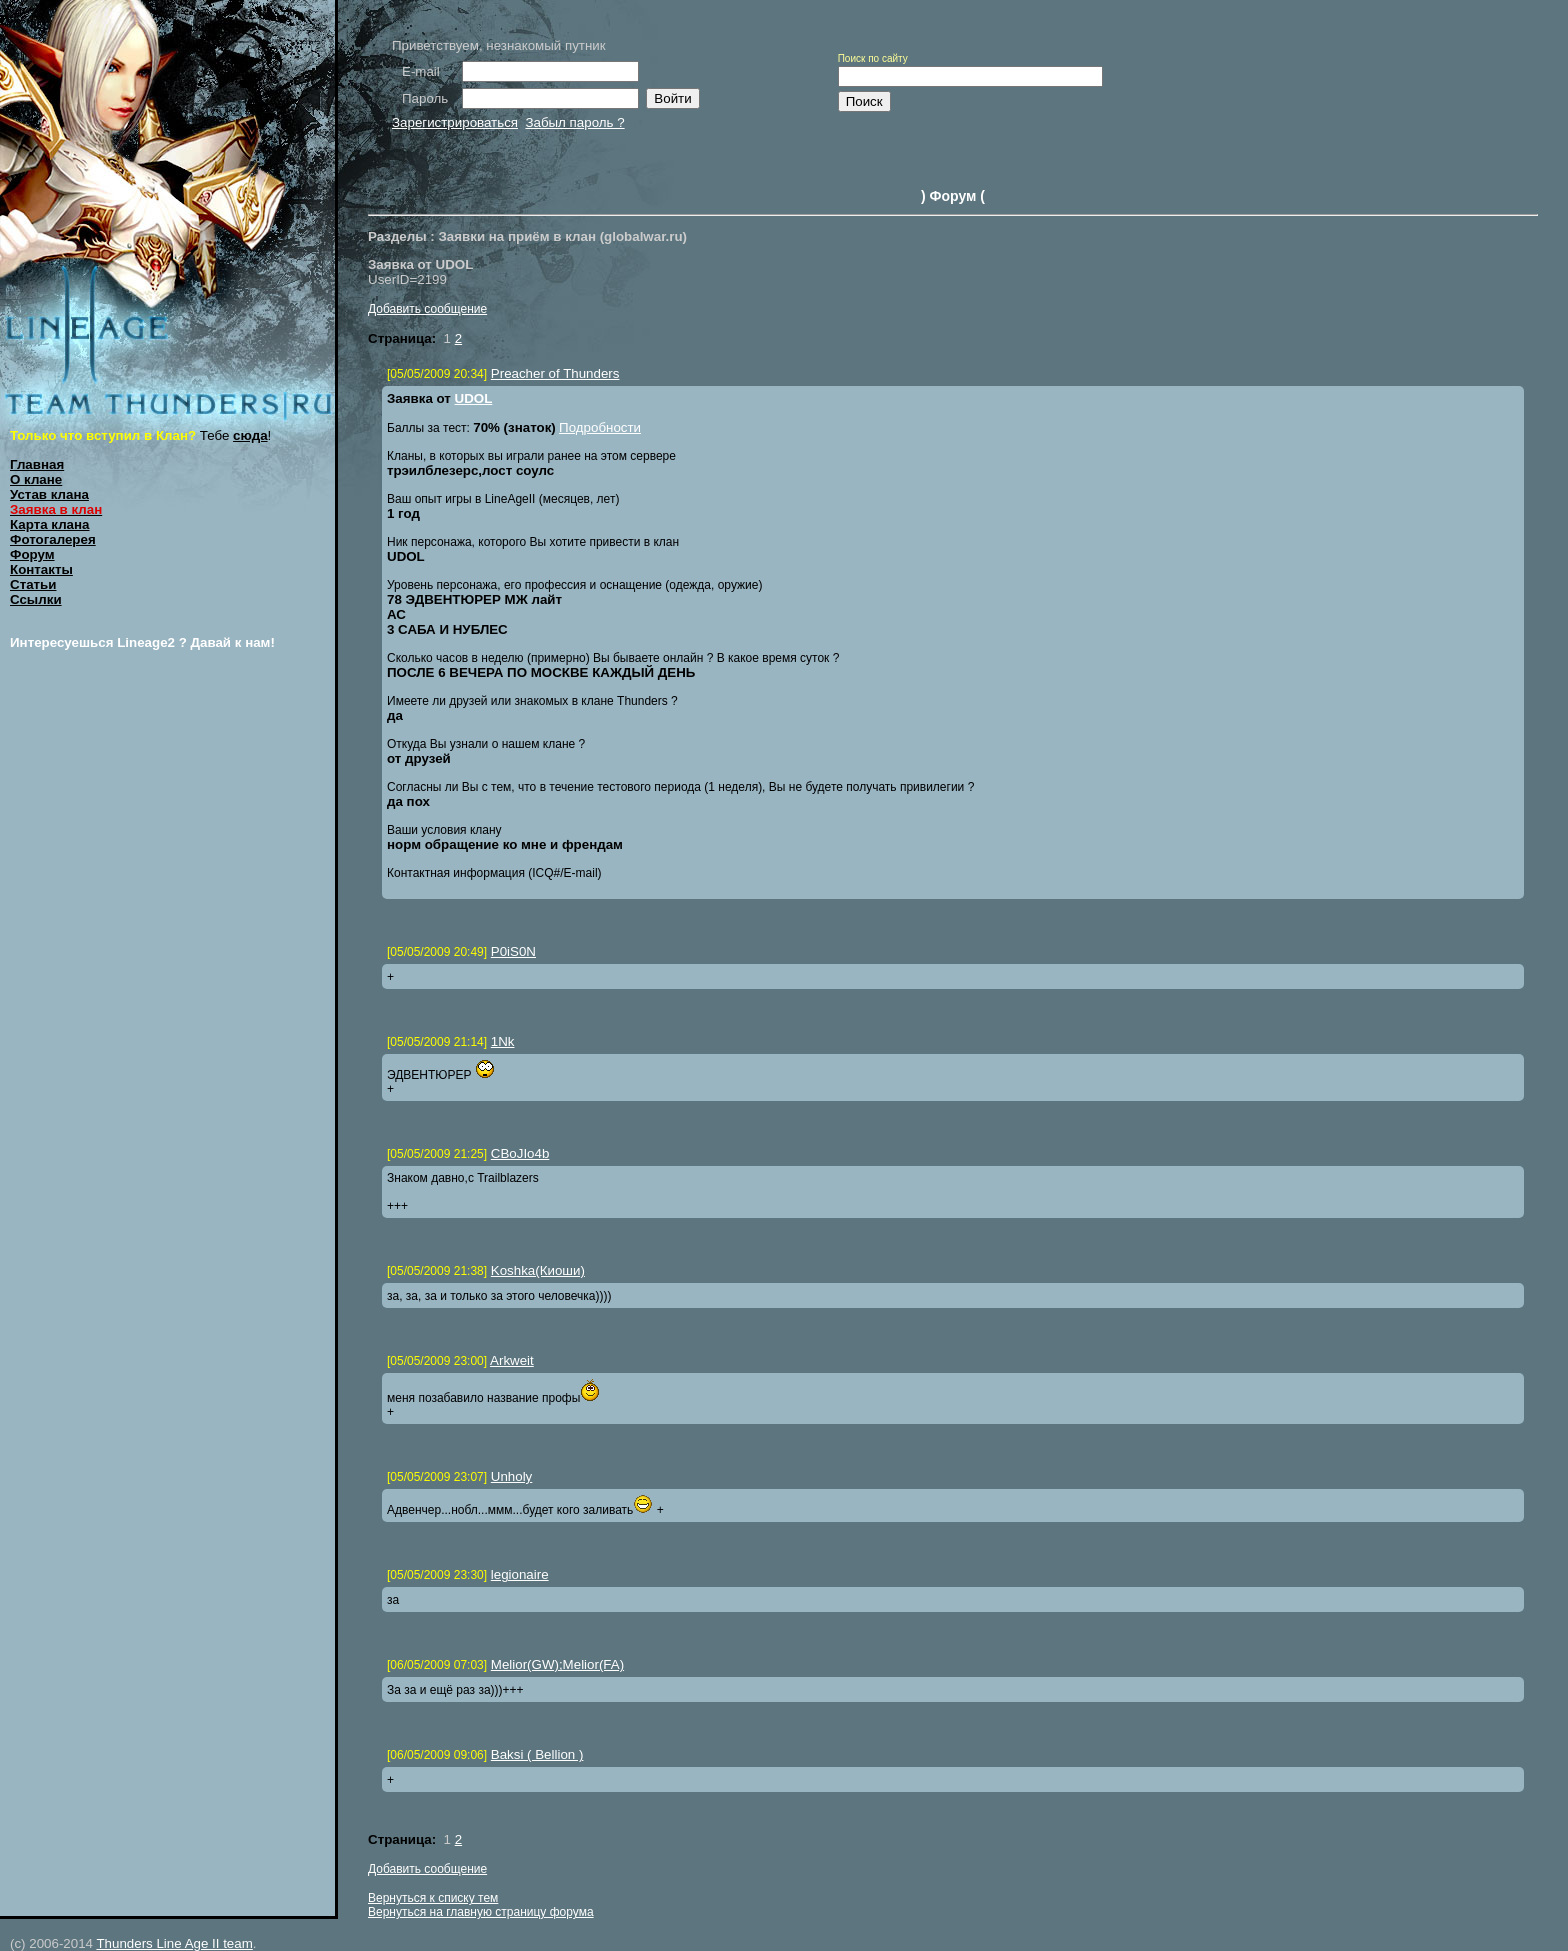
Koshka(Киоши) (538, 1270)
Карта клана (50, 524)
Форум (32, 554)
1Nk (503, 1041)
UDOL (474, 398)
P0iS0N (513, 951)
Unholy (512, 1476)
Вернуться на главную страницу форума (481, 1912)
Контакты (41, 569)
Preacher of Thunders (555, 373)
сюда (250, 435)
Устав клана (49, 494)
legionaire (520, 1574)
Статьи (33, 584)
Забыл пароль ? (574, 122)
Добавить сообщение (427, 309)
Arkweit (512, 1360)
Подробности (600, 427)
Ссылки (36, 599)
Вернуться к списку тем (433, 1898)
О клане (36, 479)
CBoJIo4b (520, 1153)
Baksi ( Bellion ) (537, 1754)
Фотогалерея (53, 539)
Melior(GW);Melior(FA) (557, 1664)
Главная (37, 464)
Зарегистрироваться (455, 122)
